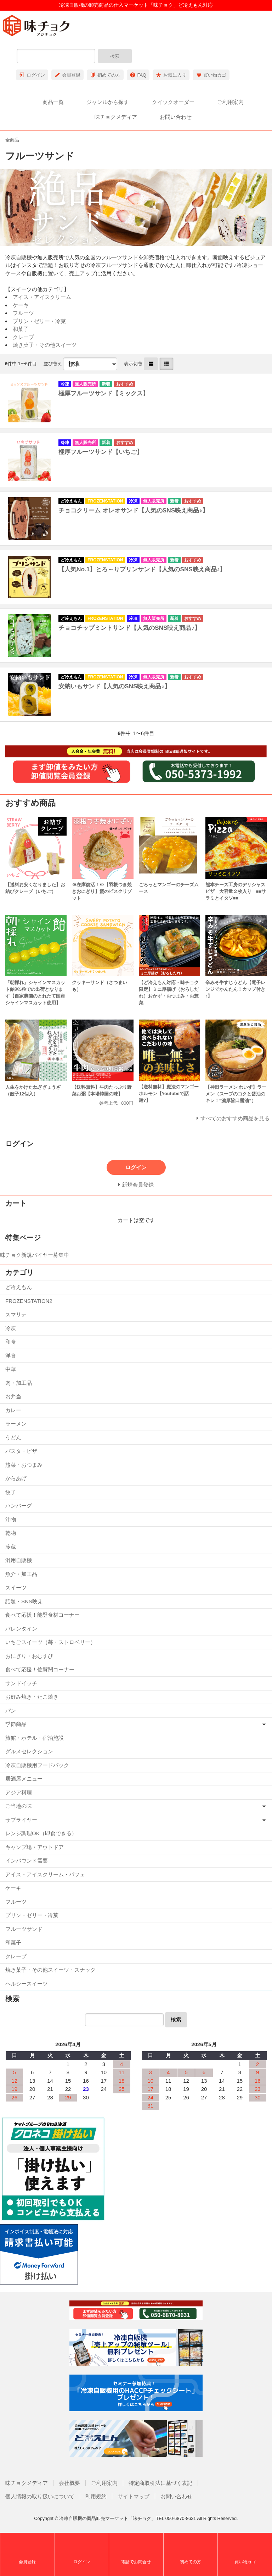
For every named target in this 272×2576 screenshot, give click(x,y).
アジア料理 (18, 1792)
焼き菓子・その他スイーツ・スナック (50, 1970)
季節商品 (16, 1724)
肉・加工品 (18, 1383)
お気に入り (174, 75)
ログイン (36, 75)
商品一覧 (53, 102)
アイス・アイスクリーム (42, 297)
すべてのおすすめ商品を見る (235, 1118)
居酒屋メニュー (23, 1779)
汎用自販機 (18, 1560)
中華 (10, 1369)
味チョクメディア (116, 117)
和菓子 (21, 329)
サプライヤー (21, 1820)
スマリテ (16, 1314)
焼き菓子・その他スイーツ (44, 345)
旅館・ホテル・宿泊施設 (34, 1738)
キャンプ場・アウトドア (34, 1847)
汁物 (10, 1519)
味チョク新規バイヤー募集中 (34, 1255)
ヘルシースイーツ (26, 1984)
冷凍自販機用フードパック (37, 1765)
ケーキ (21, 305)
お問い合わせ (176, 117)
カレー (13, 1410)
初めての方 (108, 75)
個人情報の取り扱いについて (39, 2496)
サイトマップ (133, 2496)
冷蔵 (10, 1547)
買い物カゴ (214, 75)
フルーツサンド (23, 1929)
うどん (13, 1437)
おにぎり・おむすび (29, 1656)
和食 (10, 1342)
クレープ (23, 337)
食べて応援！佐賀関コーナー (39, 1669)
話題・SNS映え (24, 1601)
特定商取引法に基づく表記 (160, 2483)
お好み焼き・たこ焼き (31, 1697)
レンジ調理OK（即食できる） (41, 1833)
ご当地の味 (18, 1806)
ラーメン (16, 1424)
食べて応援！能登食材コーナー (42, 1615)
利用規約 (96, 2496)
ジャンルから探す (107, 102)
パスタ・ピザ (21, 1451)
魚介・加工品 (21, 1574)
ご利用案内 (230, 102)
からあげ (16, 1478)
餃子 (10, 1492)
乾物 (10, 1533)
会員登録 (71, 75)
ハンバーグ (18, 1506)
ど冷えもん (18, 1287)
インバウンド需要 (26, 1861)
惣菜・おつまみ (23, 1465)
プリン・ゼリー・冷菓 (39, 321)
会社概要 (69, 2483)
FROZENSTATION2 (28, 1301)
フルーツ (23, 313)
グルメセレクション (29, 1751)
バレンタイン (21, 1629)
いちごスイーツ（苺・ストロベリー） (50, 1642)
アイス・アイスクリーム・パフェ (45, 1874)
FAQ (142, 75)
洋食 (10, 1356)
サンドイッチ (21, 1683)
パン (10, 1711)
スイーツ (16, 1587)
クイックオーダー (173, 102)
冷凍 (10, 1328)
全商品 (12, 140)
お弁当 (13, 1396)
